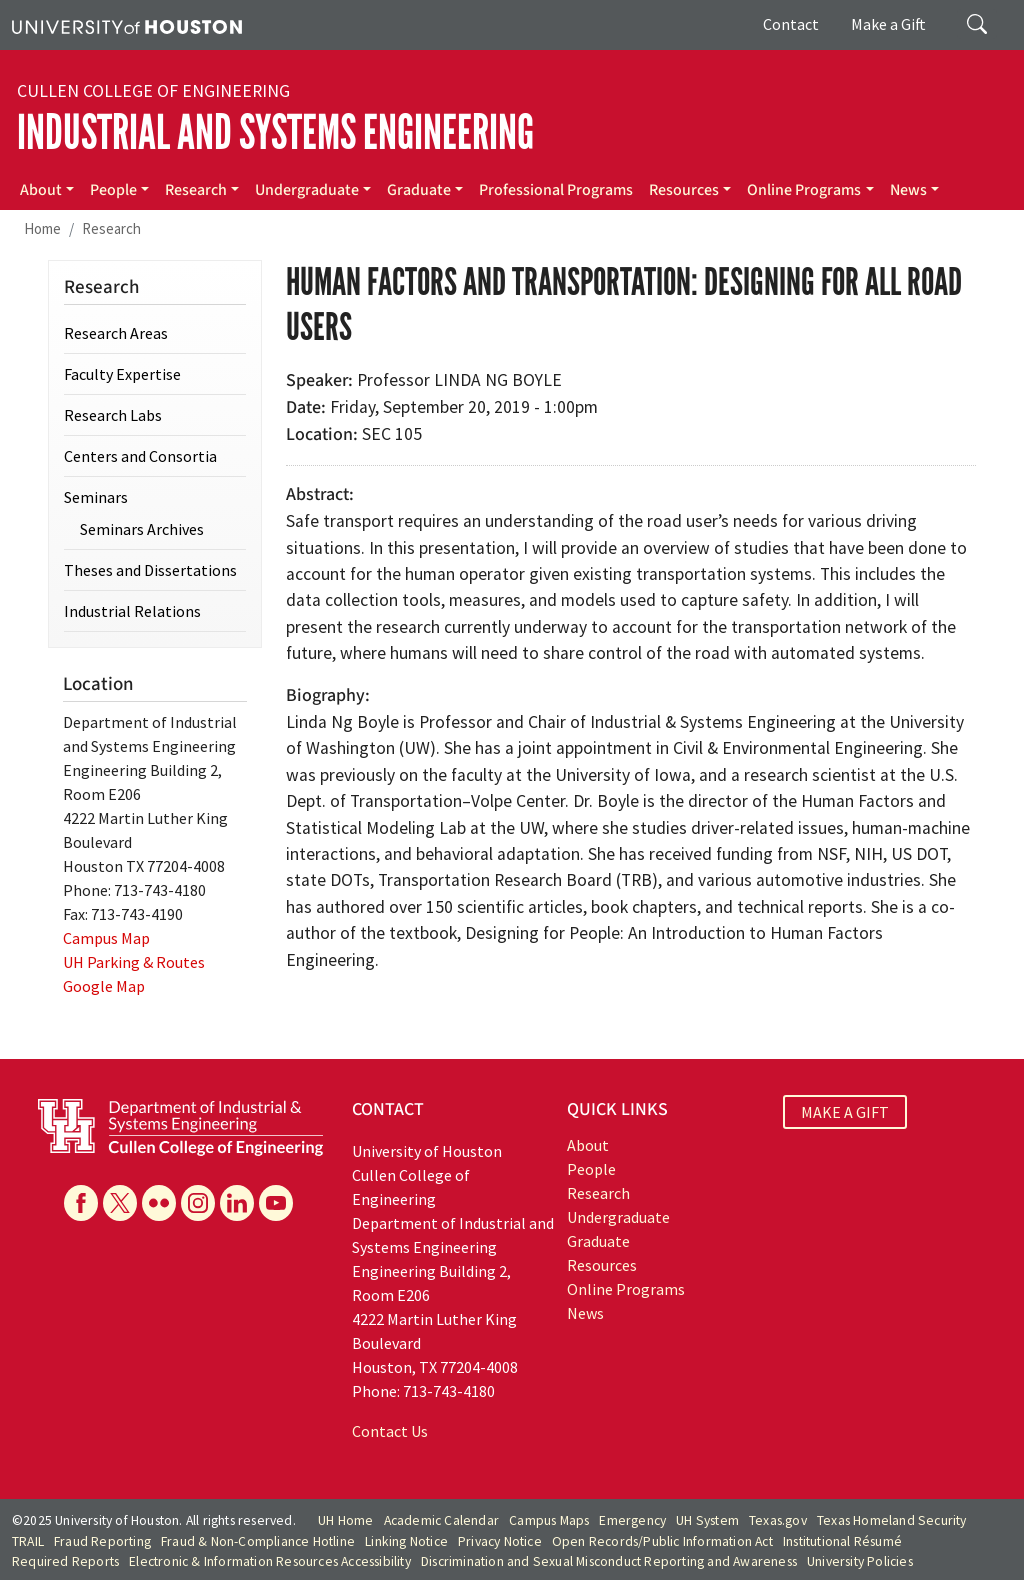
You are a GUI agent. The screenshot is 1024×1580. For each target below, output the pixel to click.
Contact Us (390, 1431)
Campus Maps (549, 1520)
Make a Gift (888, 24)
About (41, 190)
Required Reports (65, 1561)
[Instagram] (198, 1203)
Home (42, 228)
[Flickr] (159, 1203)
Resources (684, 190)
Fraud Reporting (102, 1541)
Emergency (632, 1520)
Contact (791, 24)
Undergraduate (307, 190)
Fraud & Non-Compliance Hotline (258, 1541)
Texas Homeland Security (892, 1520)
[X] (120, 1203)
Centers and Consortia (140, 456)
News (908, 190)
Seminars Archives (142, 529)
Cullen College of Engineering (153, 91)
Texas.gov (778, 1520)
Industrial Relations (132, 611)
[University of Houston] (127, 25)
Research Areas (116, 333)
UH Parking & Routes (134, 962)
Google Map (104, 986)
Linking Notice (406, 1541)
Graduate (419, 190)
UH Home (345, 1520)
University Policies (860, 1561)
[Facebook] (81, 1203)
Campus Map (106, 938)
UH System (707, 1520)
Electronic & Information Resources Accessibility (270, 1561)
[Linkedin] (237, 1203)
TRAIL (28, 1541)
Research (196, 190)
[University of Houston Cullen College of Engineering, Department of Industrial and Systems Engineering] (180, 1125)
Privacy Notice (500, 1541)
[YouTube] (276, 1203)
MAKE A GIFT (845, 1112)
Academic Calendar (441, 1520)
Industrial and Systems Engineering (275, 132)
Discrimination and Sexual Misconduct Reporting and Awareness (609, 1561)
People (113, 190)
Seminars (96, 497)
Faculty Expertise (122, 374)
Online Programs (804, 190)
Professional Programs (556, 190)
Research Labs (113, 415)
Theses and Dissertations (150, 570)
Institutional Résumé (842, 1541)
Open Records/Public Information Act (662, 1541)
